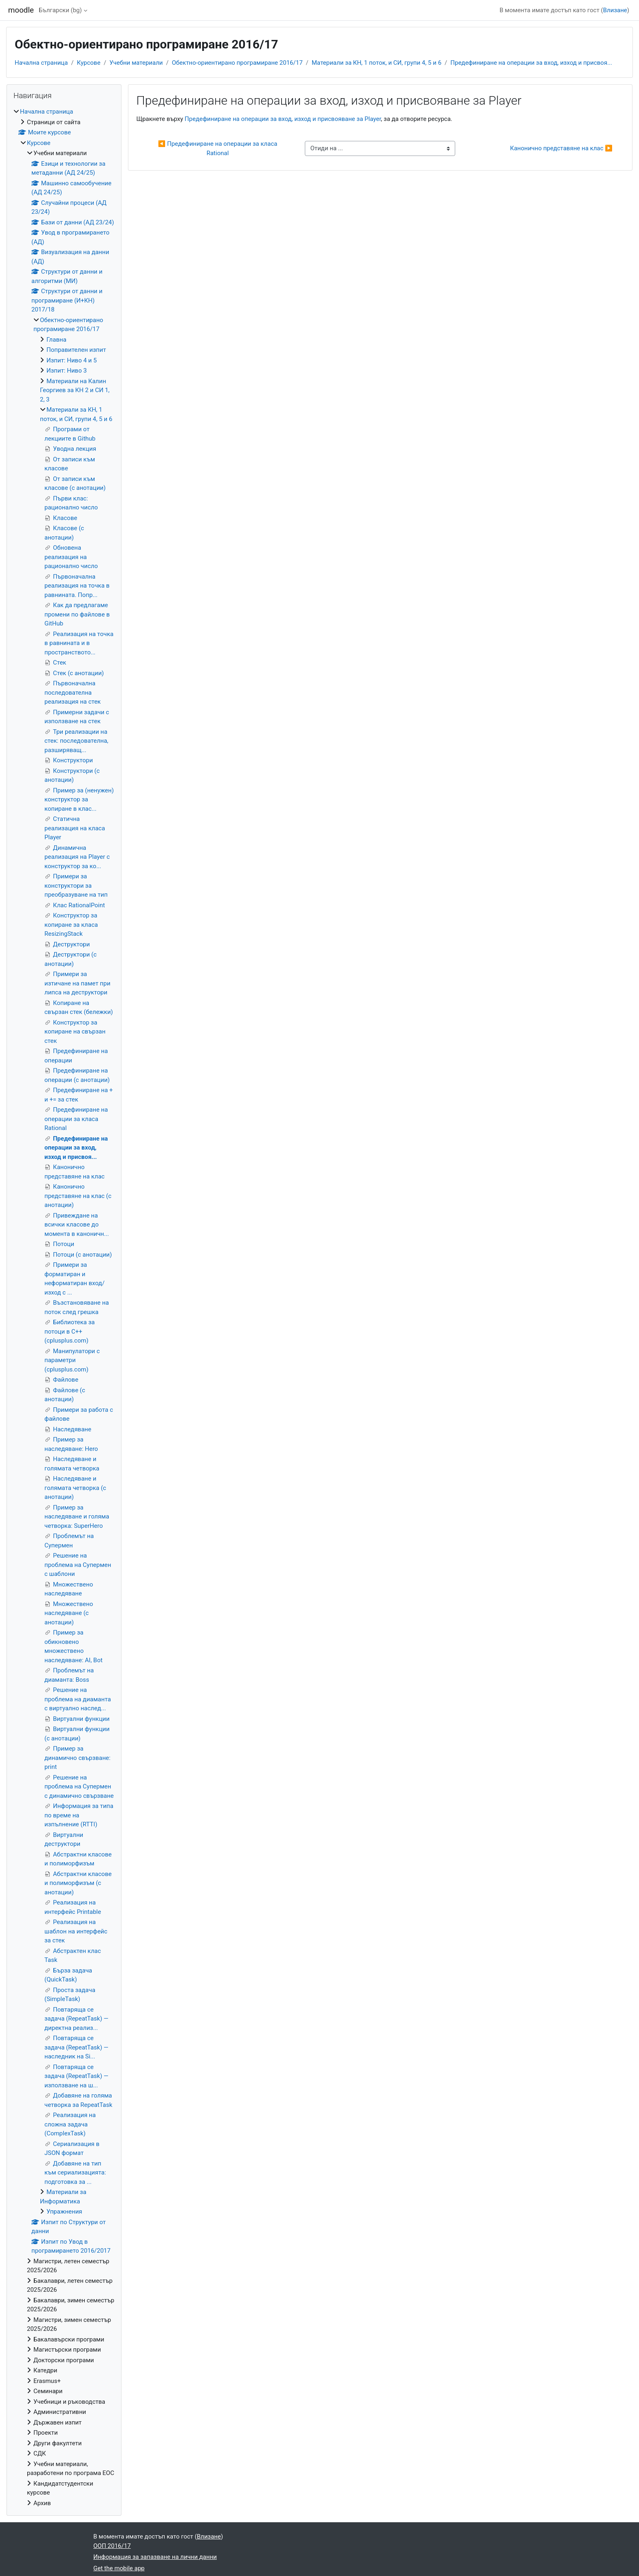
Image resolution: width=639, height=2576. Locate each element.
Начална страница (41, 62)
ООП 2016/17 (112, 2546)
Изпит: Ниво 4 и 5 (71, 360)
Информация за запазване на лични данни (155, 2557)
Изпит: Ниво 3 (66, 370)
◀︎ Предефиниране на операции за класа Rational (218, 148)
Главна (56, 339)
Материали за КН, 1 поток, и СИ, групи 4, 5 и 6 (376, 62)
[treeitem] (64, 1307)
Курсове (89, 62)
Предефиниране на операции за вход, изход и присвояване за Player (283, 119)
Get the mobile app (119, 2568)
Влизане (615, 10)
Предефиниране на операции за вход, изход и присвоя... (531, 62)
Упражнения (64, 2211)
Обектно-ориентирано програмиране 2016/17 (237, 62)
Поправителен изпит (76, 349)
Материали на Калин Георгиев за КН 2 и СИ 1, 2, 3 (75, 390)
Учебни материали (136, 62)
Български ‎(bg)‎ (60, 10)
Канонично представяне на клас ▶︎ (561, 148)
